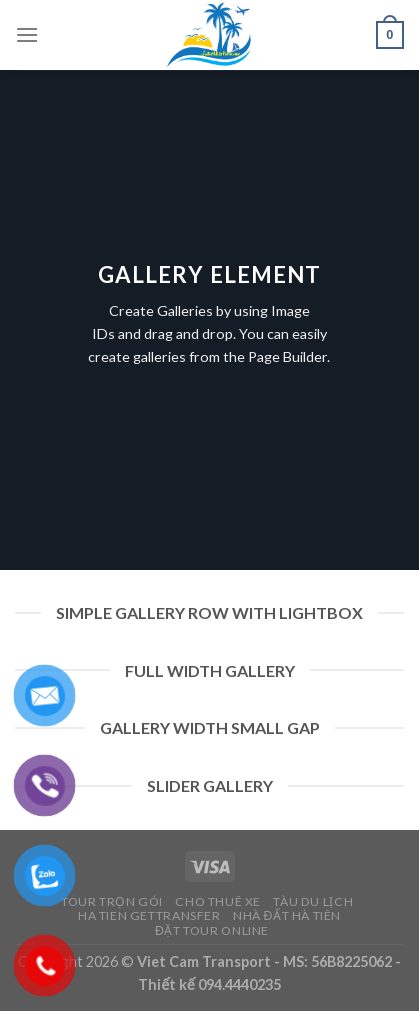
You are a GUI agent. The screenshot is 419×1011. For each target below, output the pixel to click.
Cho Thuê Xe (218, 901)
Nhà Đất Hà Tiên (287, 915)
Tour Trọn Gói (112, 901)
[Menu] (27, 34)
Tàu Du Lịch (313, 901)
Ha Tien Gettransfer (149, 915)
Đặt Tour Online (212, 930)
